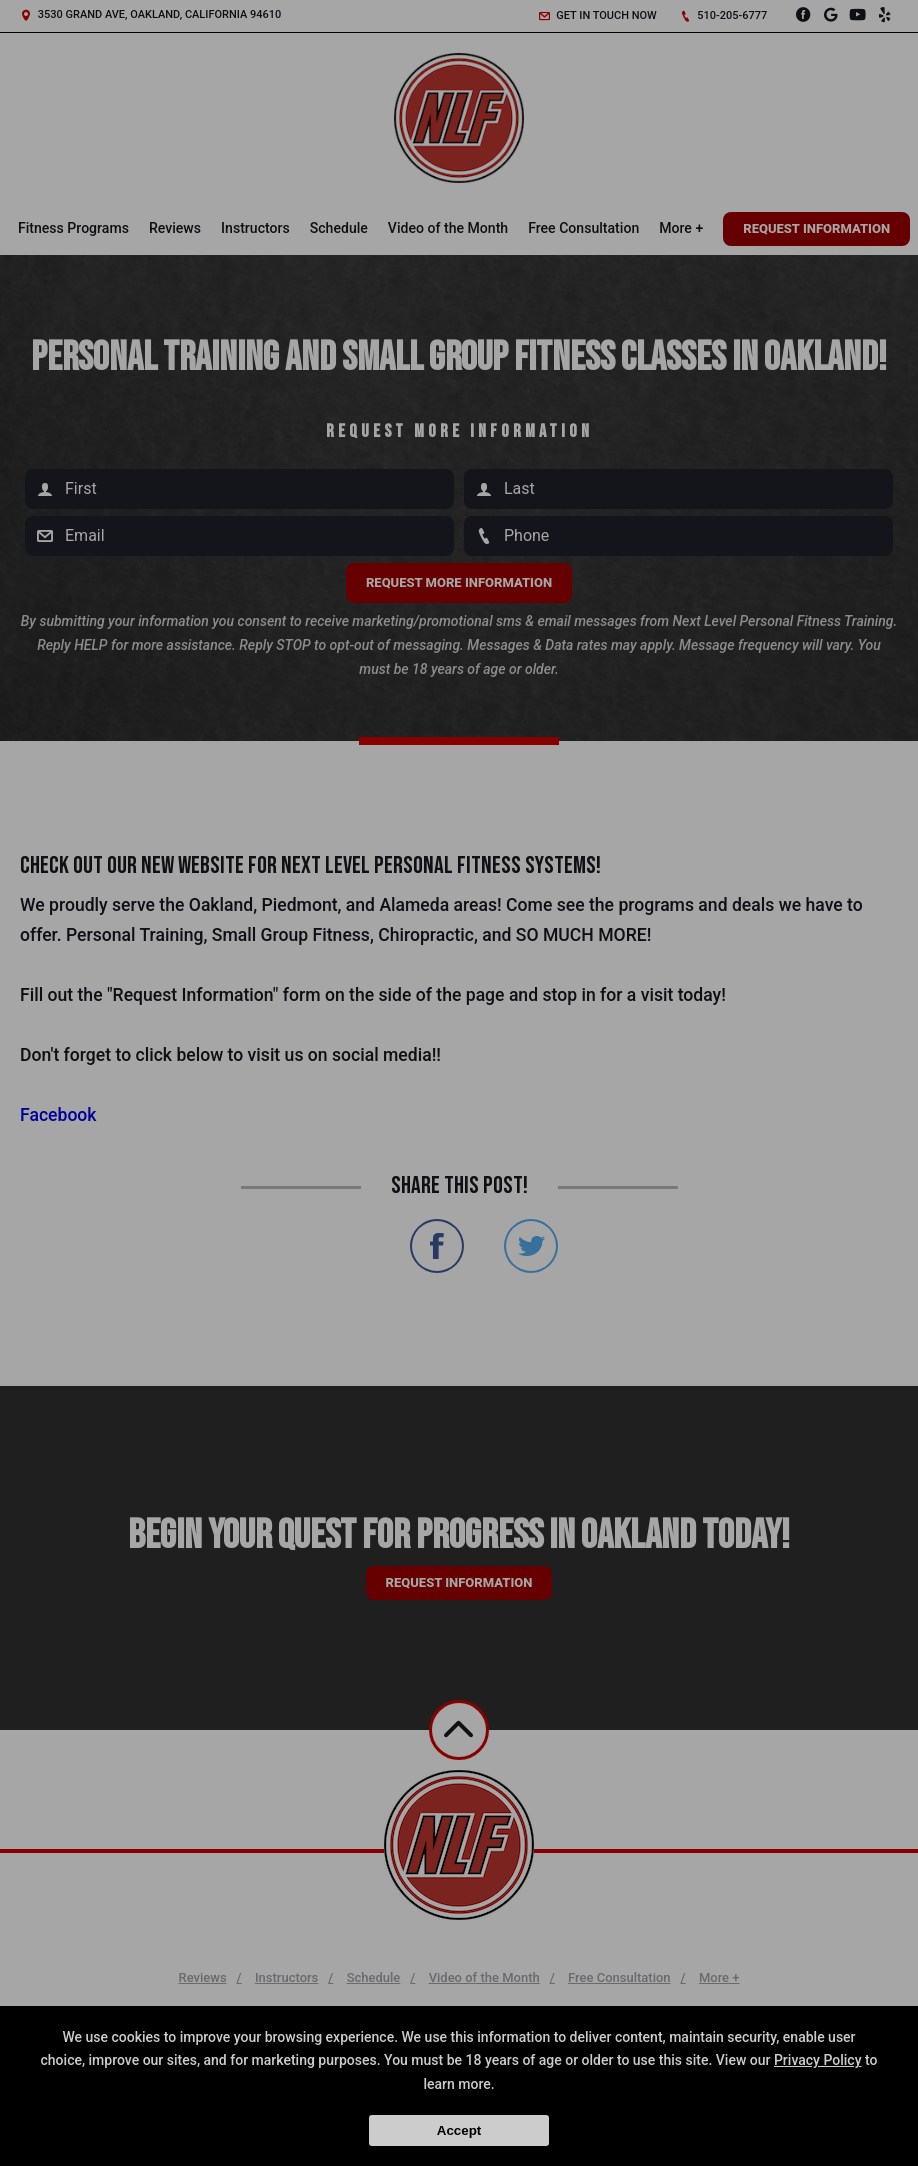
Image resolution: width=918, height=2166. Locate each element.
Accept (459, 2130)
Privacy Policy (818, 2060)
